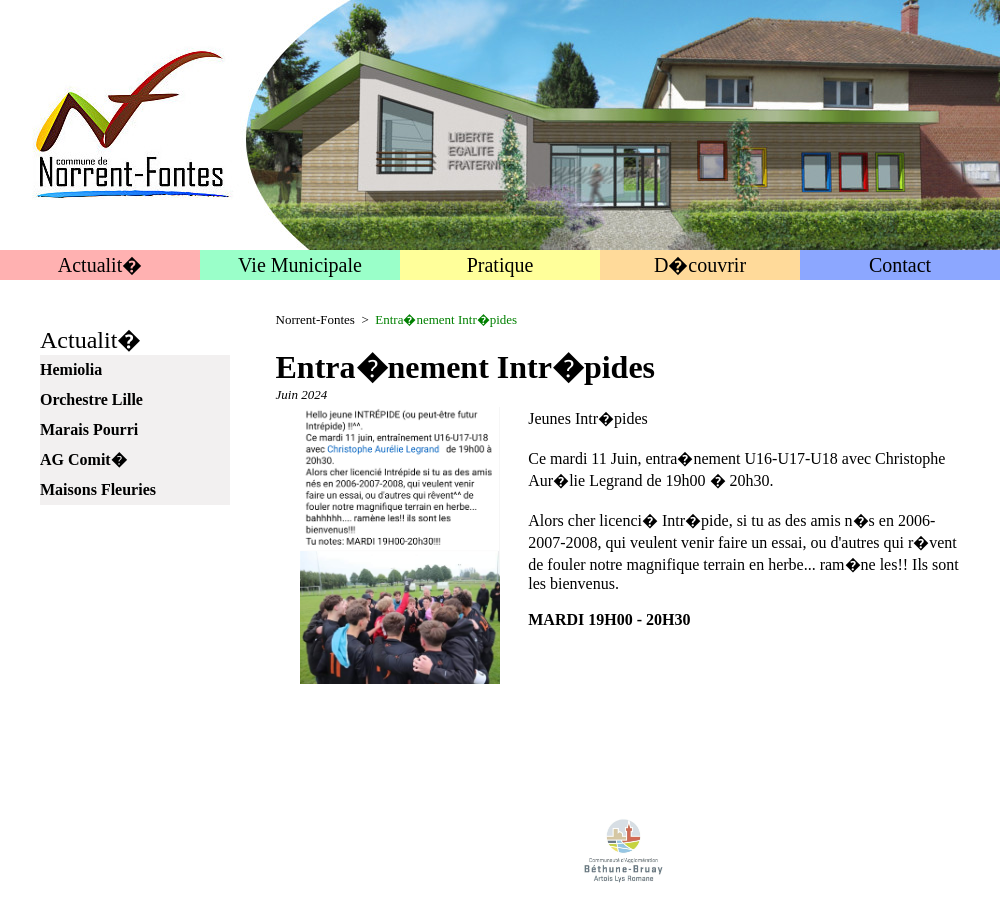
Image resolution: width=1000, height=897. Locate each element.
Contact (900, 265)
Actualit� (100, 265)
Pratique (500, 265)
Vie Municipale (300, 265)
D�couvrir (700, 265)
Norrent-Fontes (315, 319)
